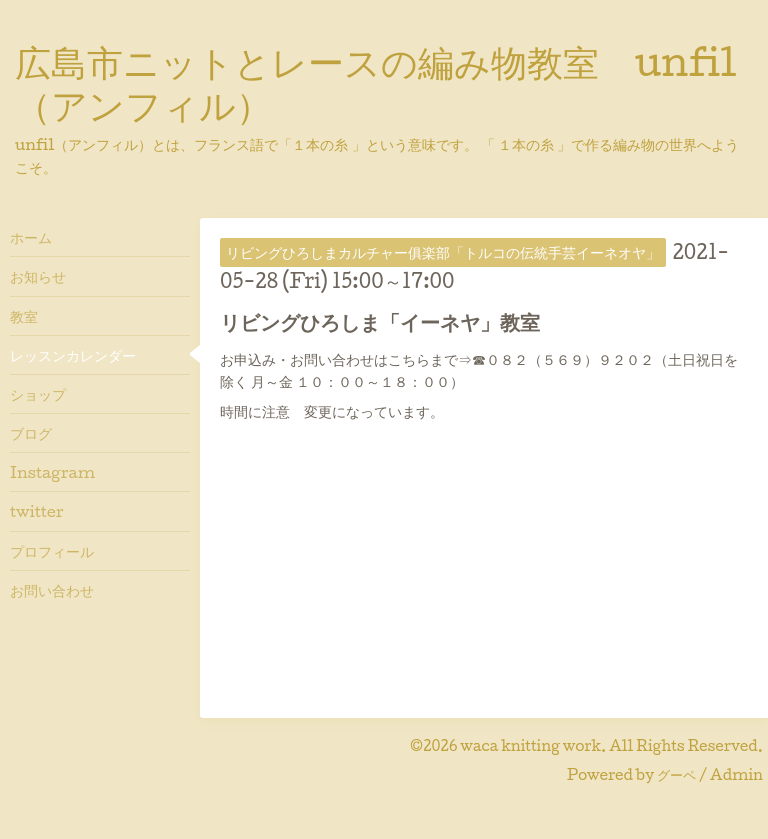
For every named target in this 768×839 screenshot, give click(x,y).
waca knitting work (530, 745)
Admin (736, 774)
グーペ (676, 774)
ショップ (38, 394)
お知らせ (38, 276)
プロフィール (52, 551)
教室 (24, 316)
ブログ (31, 433)
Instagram (52, 472)
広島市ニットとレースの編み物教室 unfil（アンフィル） (376, 82)
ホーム (31, 237)
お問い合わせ (52, 590)
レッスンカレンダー (73, 355)
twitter (37, 511)
